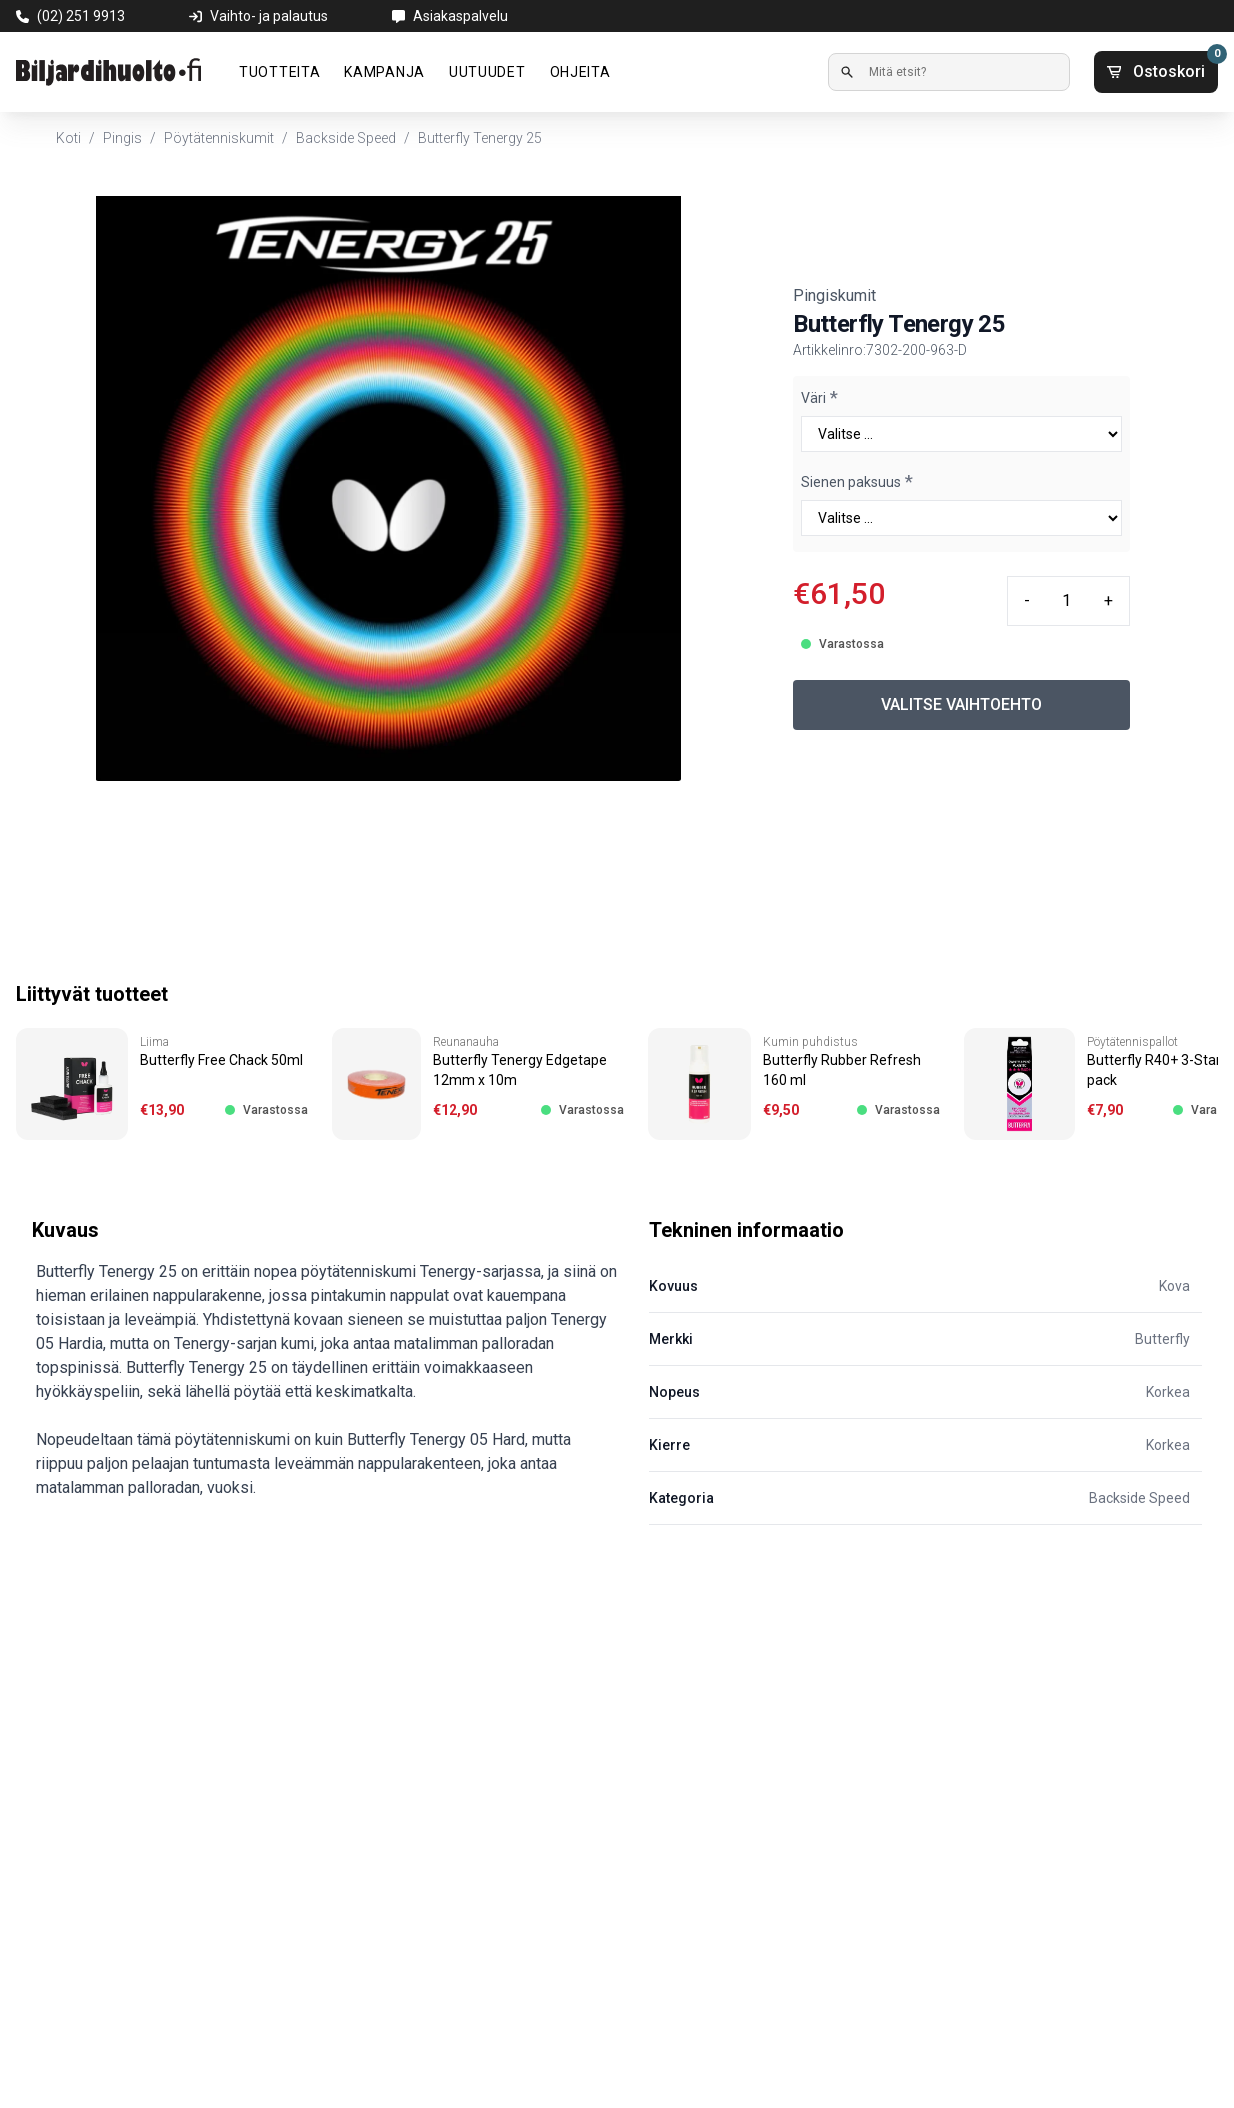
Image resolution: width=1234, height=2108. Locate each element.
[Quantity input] (1067, 601)
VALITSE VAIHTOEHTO (961, 704)
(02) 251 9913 (81, 16)
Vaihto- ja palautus (269, 16)
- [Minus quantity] (1027, 600)
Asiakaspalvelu (460, 16)
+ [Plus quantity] (1108, 600)
